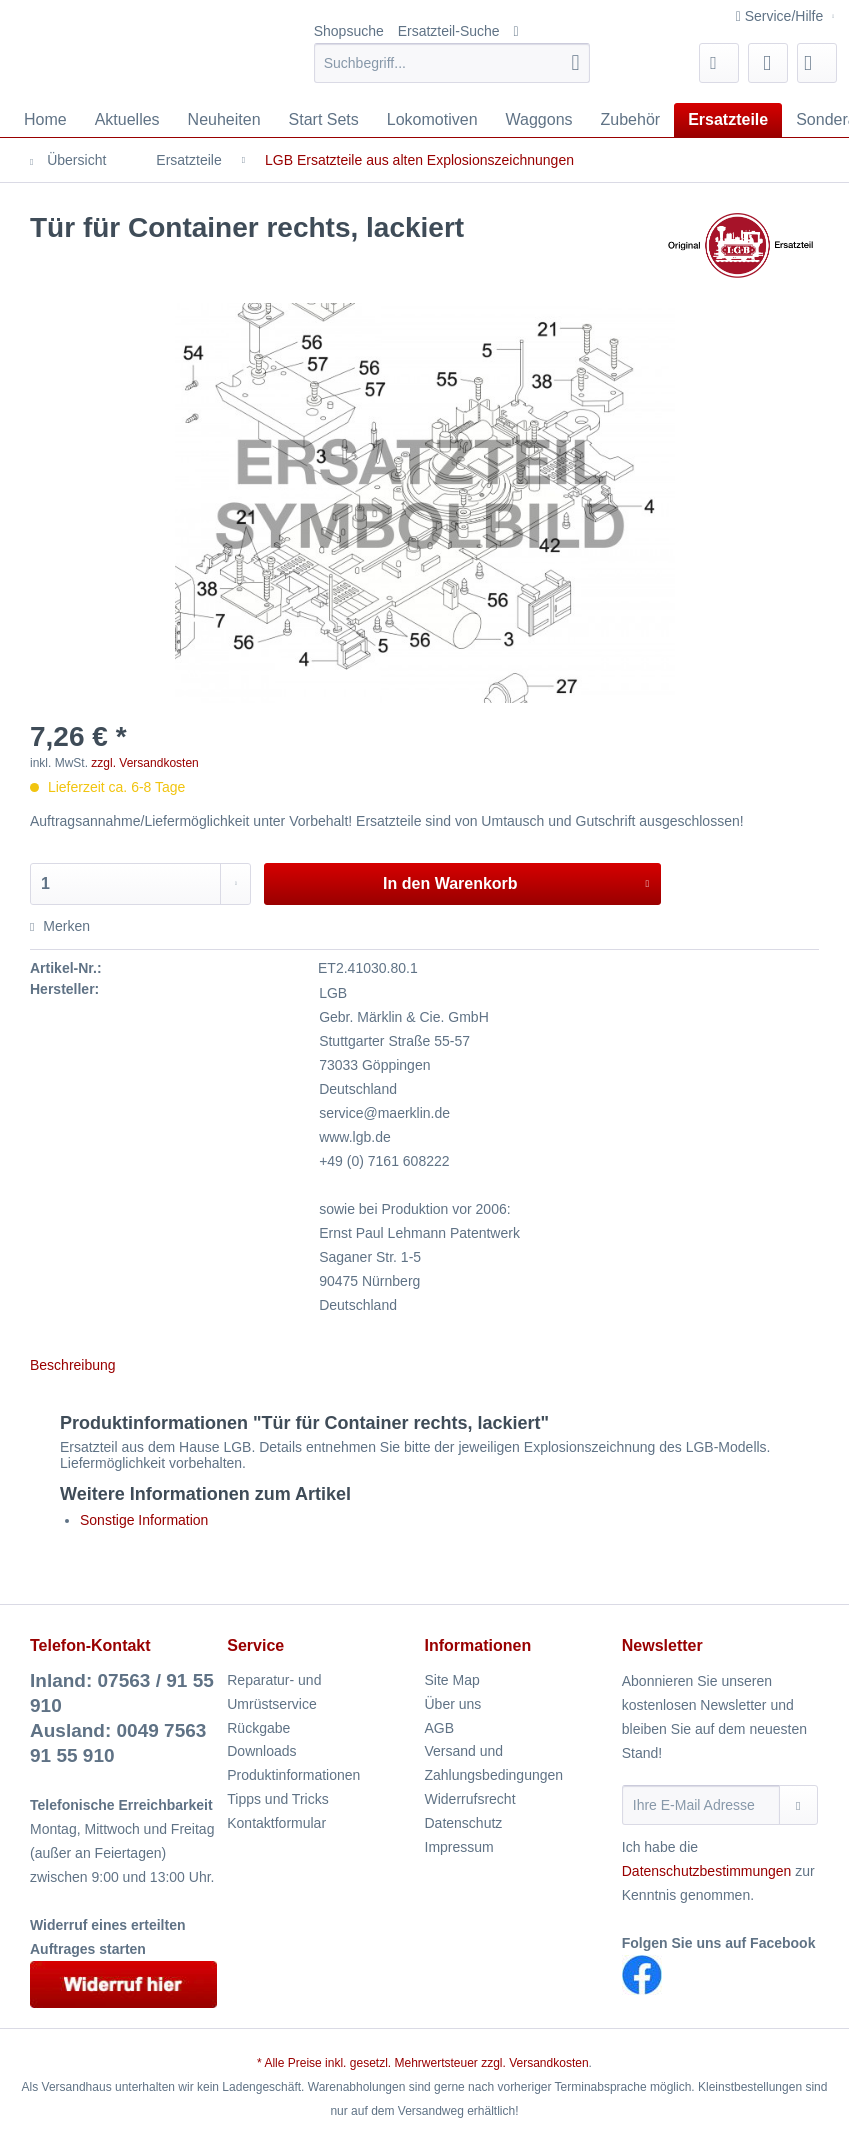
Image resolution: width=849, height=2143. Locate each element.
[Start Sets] (324, 120)
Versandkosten (548, 2063)
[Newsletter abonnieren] (798, 1805)
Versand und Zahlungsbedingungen (494, 1763)
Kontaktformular (276, 1823)
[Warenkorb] (817, 63)
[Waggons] (539, 120)
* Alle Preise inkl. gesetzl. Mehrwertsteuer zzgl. (383, 2063)
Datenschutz (464, 1823)
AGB (440, 1728)
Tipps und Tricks (277, 1799)
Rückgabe (258, 1728)
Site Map (452, 1680)
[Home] (45, 120)
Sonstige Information (144, 1520)
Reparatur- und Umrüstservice (274, 1692)
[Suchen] (576, 63)
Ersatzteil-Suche (449, 31)
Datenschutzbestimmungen (707, 1871)
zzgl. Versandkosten (144, 763)
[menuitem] (452, 71)
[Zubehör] (631, 120)
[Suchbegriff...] (452, 63)
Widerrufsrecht (470, 1799)
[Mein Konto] (768, 63)
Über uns (453, 1704)
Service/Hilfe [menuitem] (781, 16)
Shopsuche (349, 31)
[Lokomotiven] (432, 120)
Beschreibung (73, 1365)
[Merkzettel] (719, 63)
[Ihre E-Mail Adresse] (701, 1805)
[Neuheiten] (224, 120)
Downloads (261, 1751)
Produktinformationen (293, 1775)
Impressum (459, 1847)
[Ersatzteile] (728, 120)
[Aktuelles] (127, 120)
